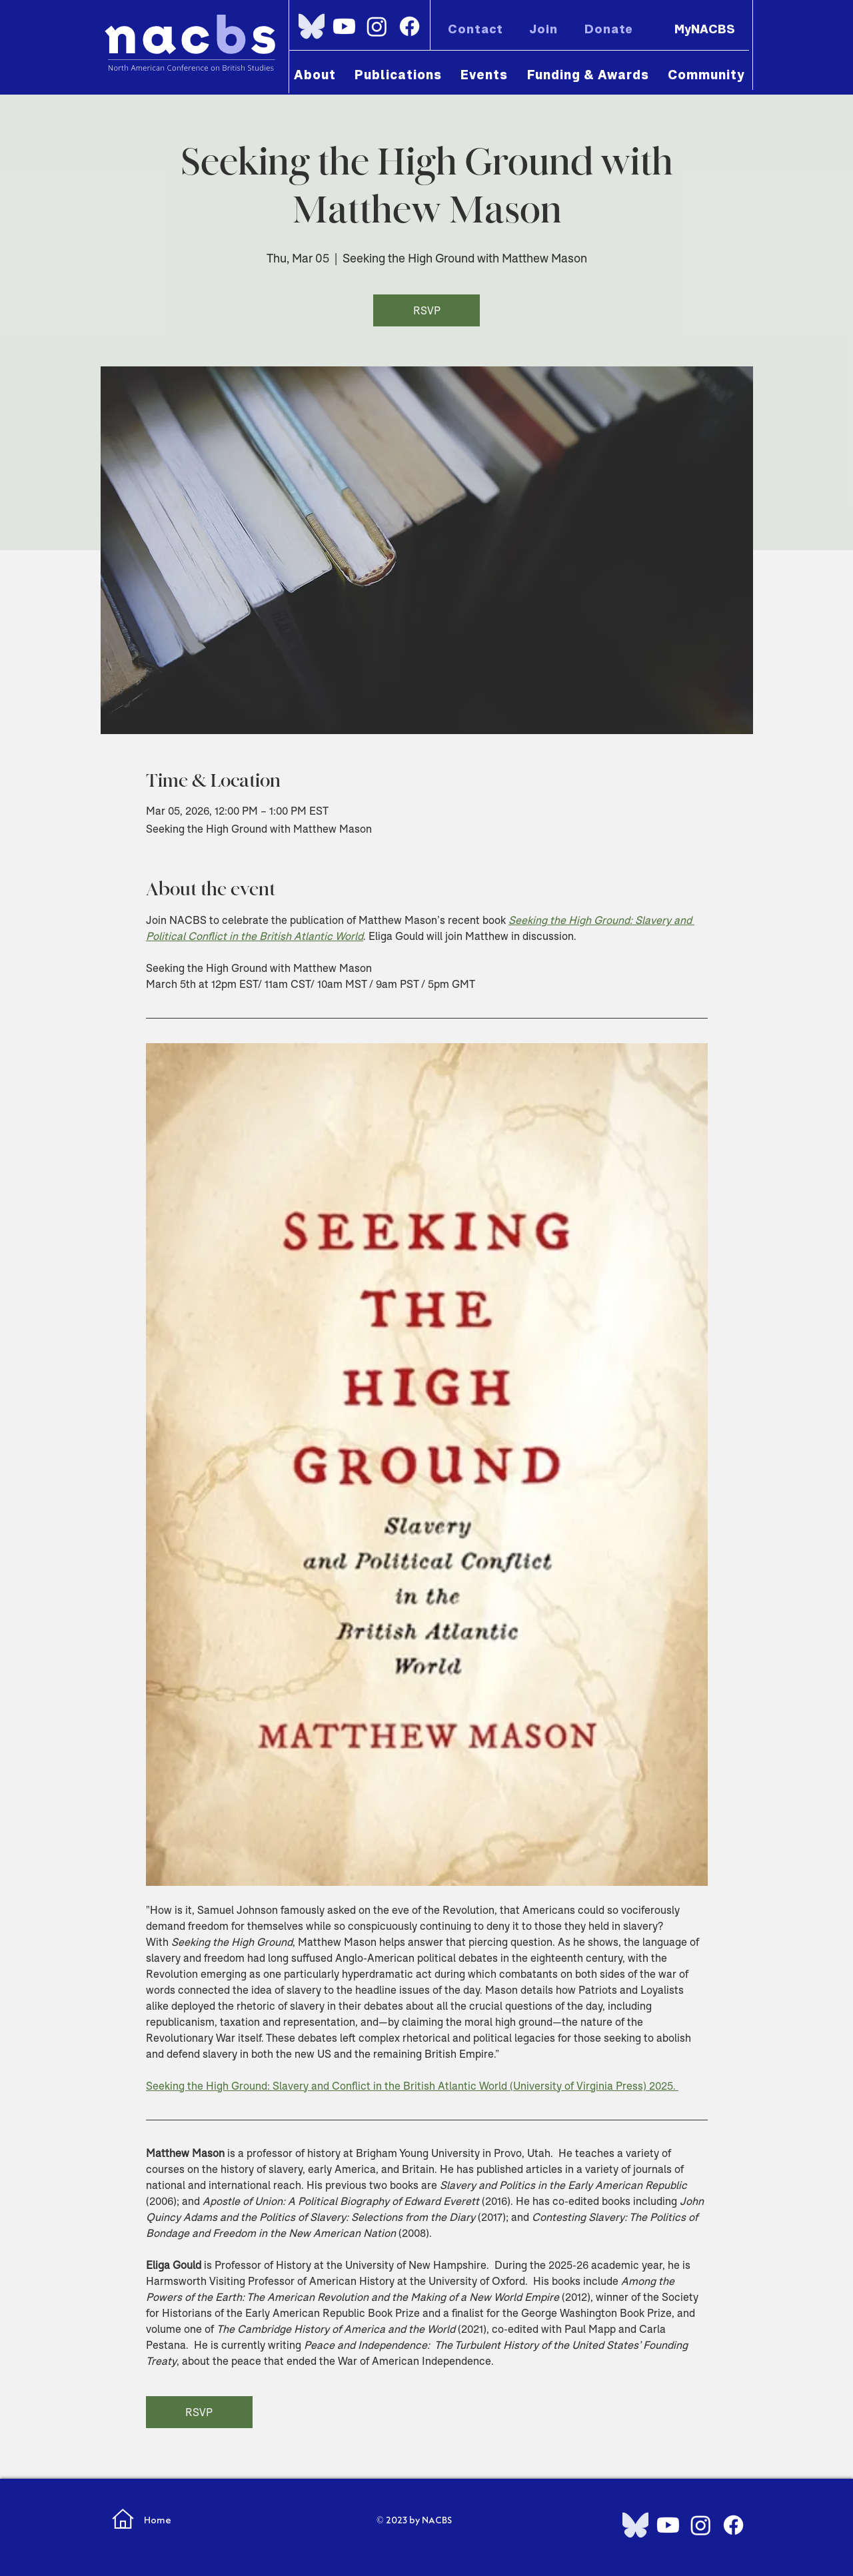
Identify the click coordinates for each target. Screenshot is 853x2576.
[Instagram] (377, 26)
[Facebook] (410, 26)
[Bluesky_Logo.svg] (312, 26)
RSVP (426, 310)
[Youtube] (344, 26)
